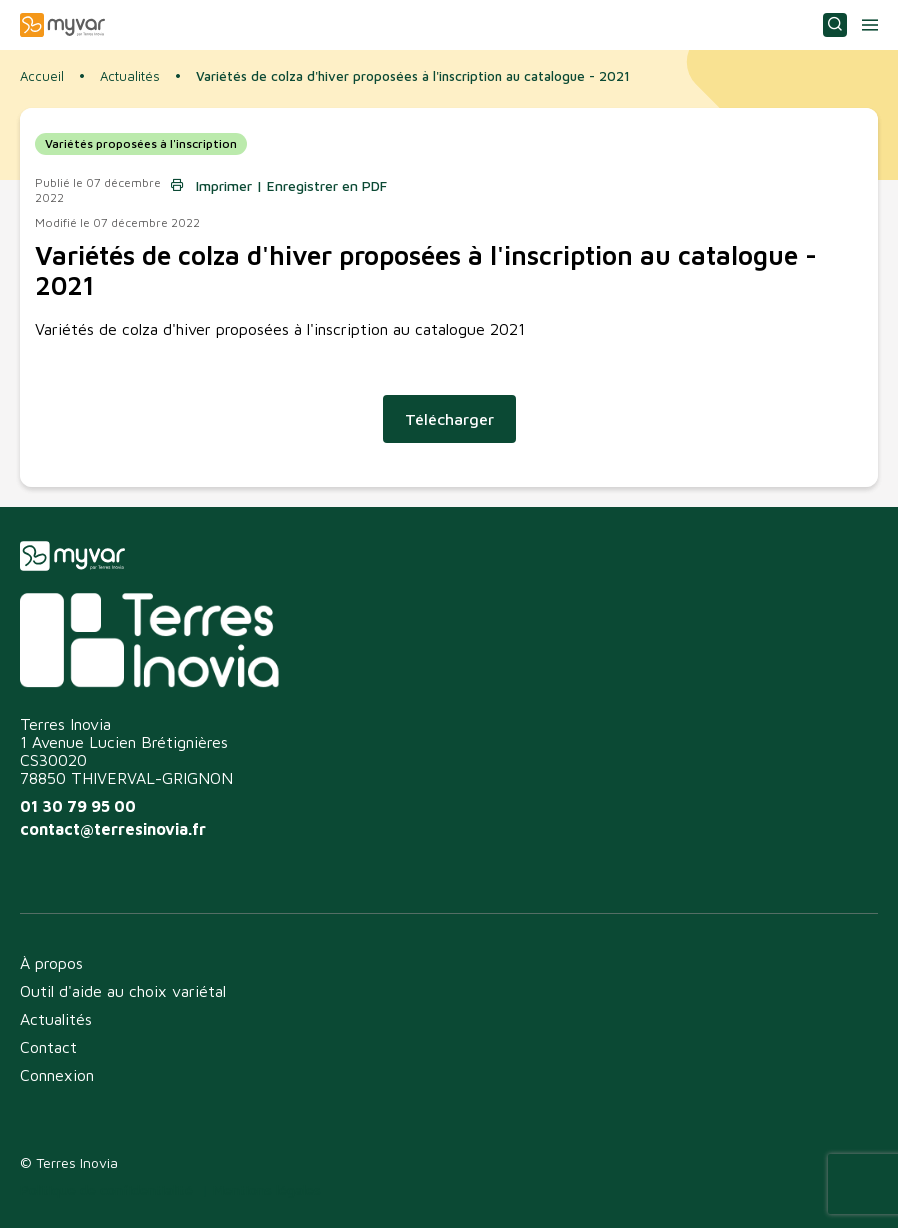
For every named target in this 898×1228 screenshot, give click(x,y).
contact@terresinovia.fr (113, 829)
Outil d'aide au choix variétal (123, 991)
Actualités (130, 76)
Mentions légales (267, 1189)
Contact (48, 1047)
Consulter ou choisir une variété (835, 25)
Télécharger (449, 419)
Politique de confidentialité (106, 1189)
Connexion (57, 1075)
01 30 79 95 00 (78, 806)
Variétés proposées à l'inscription (141, 143)
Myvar (62, 25)
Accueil (42, 76)
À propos (51, 963)
